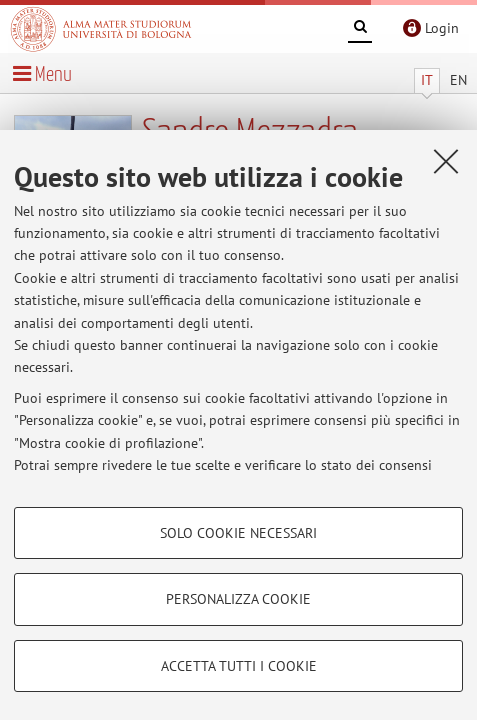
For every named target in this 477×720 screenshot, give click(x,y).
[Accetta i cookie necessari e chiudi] (446, 161)
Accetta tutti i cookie (239, 666)
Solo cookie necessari (238, 533)
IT (427, 80)
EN (458, 80)
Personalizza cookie (238, 599)
